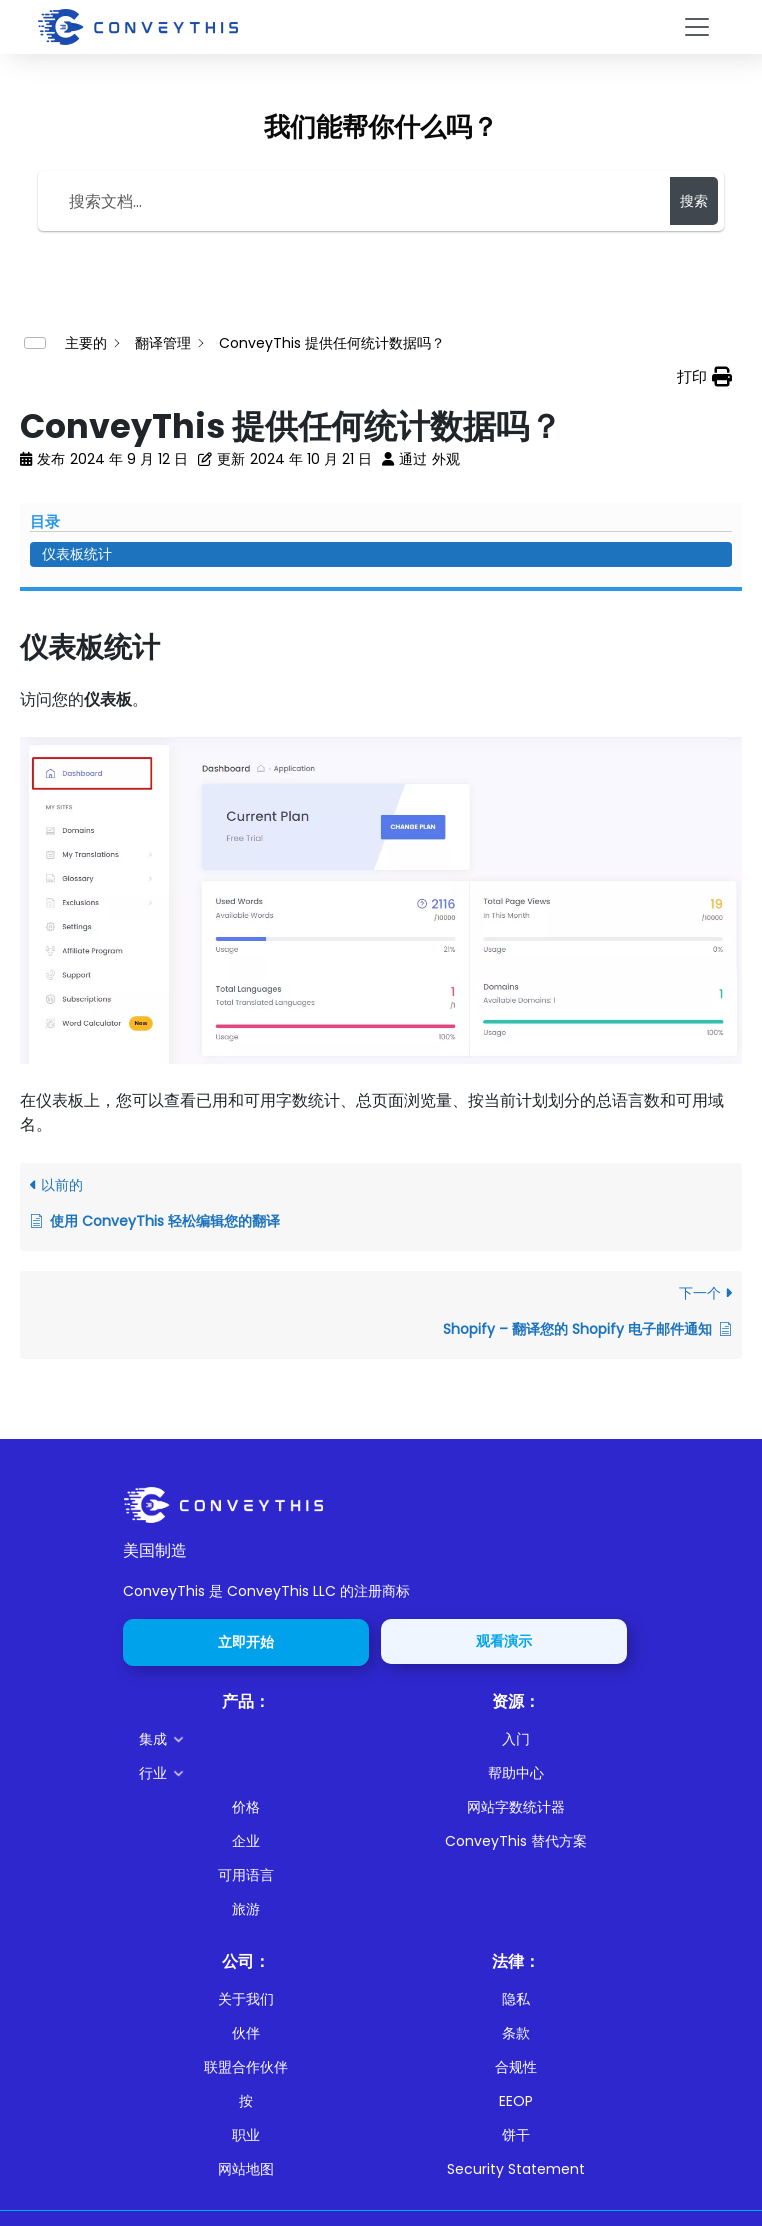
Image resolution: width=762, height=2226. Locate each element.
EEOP (516, 2101)
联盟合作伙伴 (246, 2067)
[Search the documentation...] (357, 201)
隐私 (516, 1999)
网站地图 (246, 2169)
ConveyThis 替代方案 (516, 1841)
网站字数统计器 (516, 1807)
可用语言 (246, 1875)
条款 (516, 2033)
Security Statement (516, 2169)
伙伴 (246, 2033)
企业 (246, 1841)
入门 (516, 1739)
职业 (246, 2135)
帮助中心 (516, 1773)
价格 (246, 1807)
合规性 (516, 2067)
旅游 (246, 1909)
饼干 (516, 2135)
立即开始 (246, 1642)
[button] (254, 1739)
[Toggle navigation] (697, 27)
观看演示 (504, 1641)
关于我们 (246, 1999)
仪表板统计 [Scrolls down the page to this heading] (77, 554)
